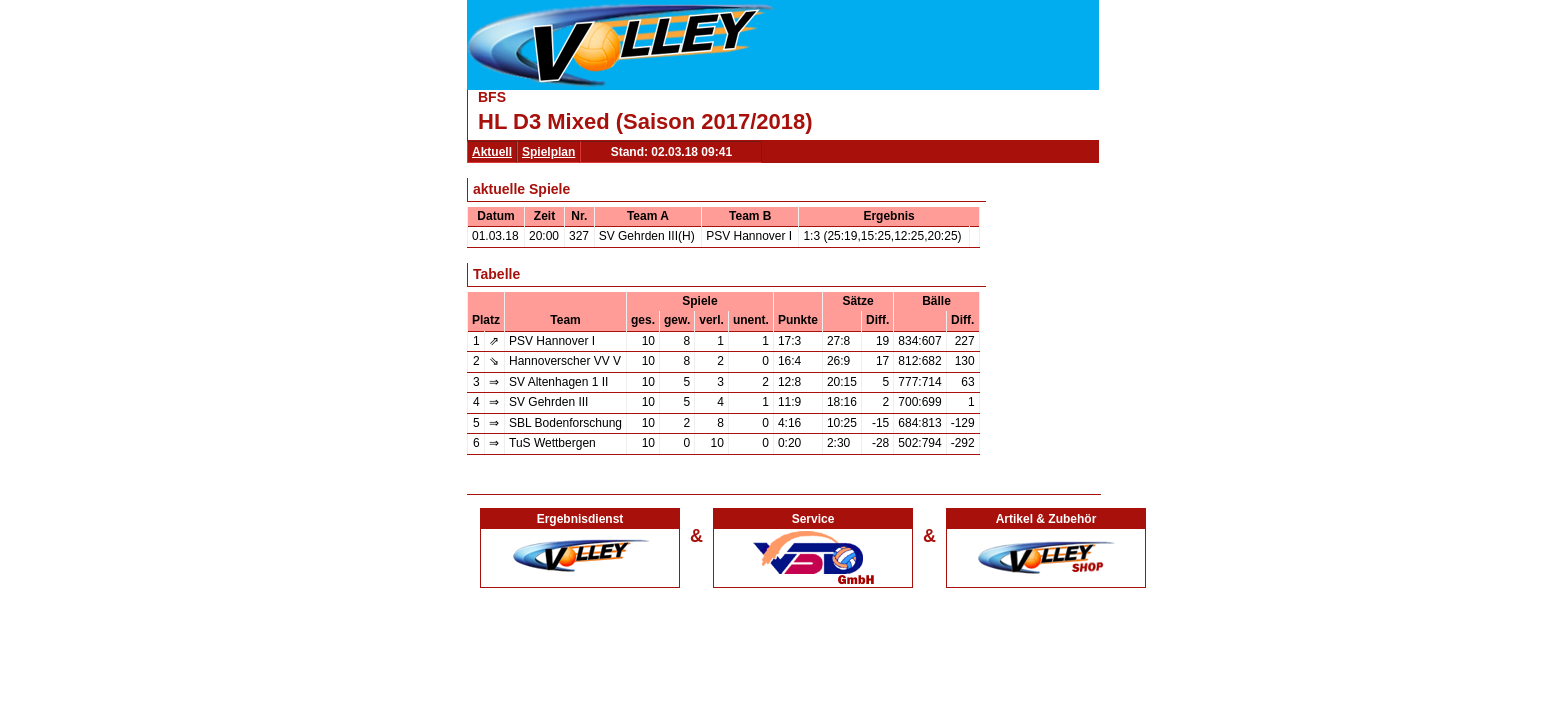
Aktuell (492, 152)
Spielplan (548, 152)
